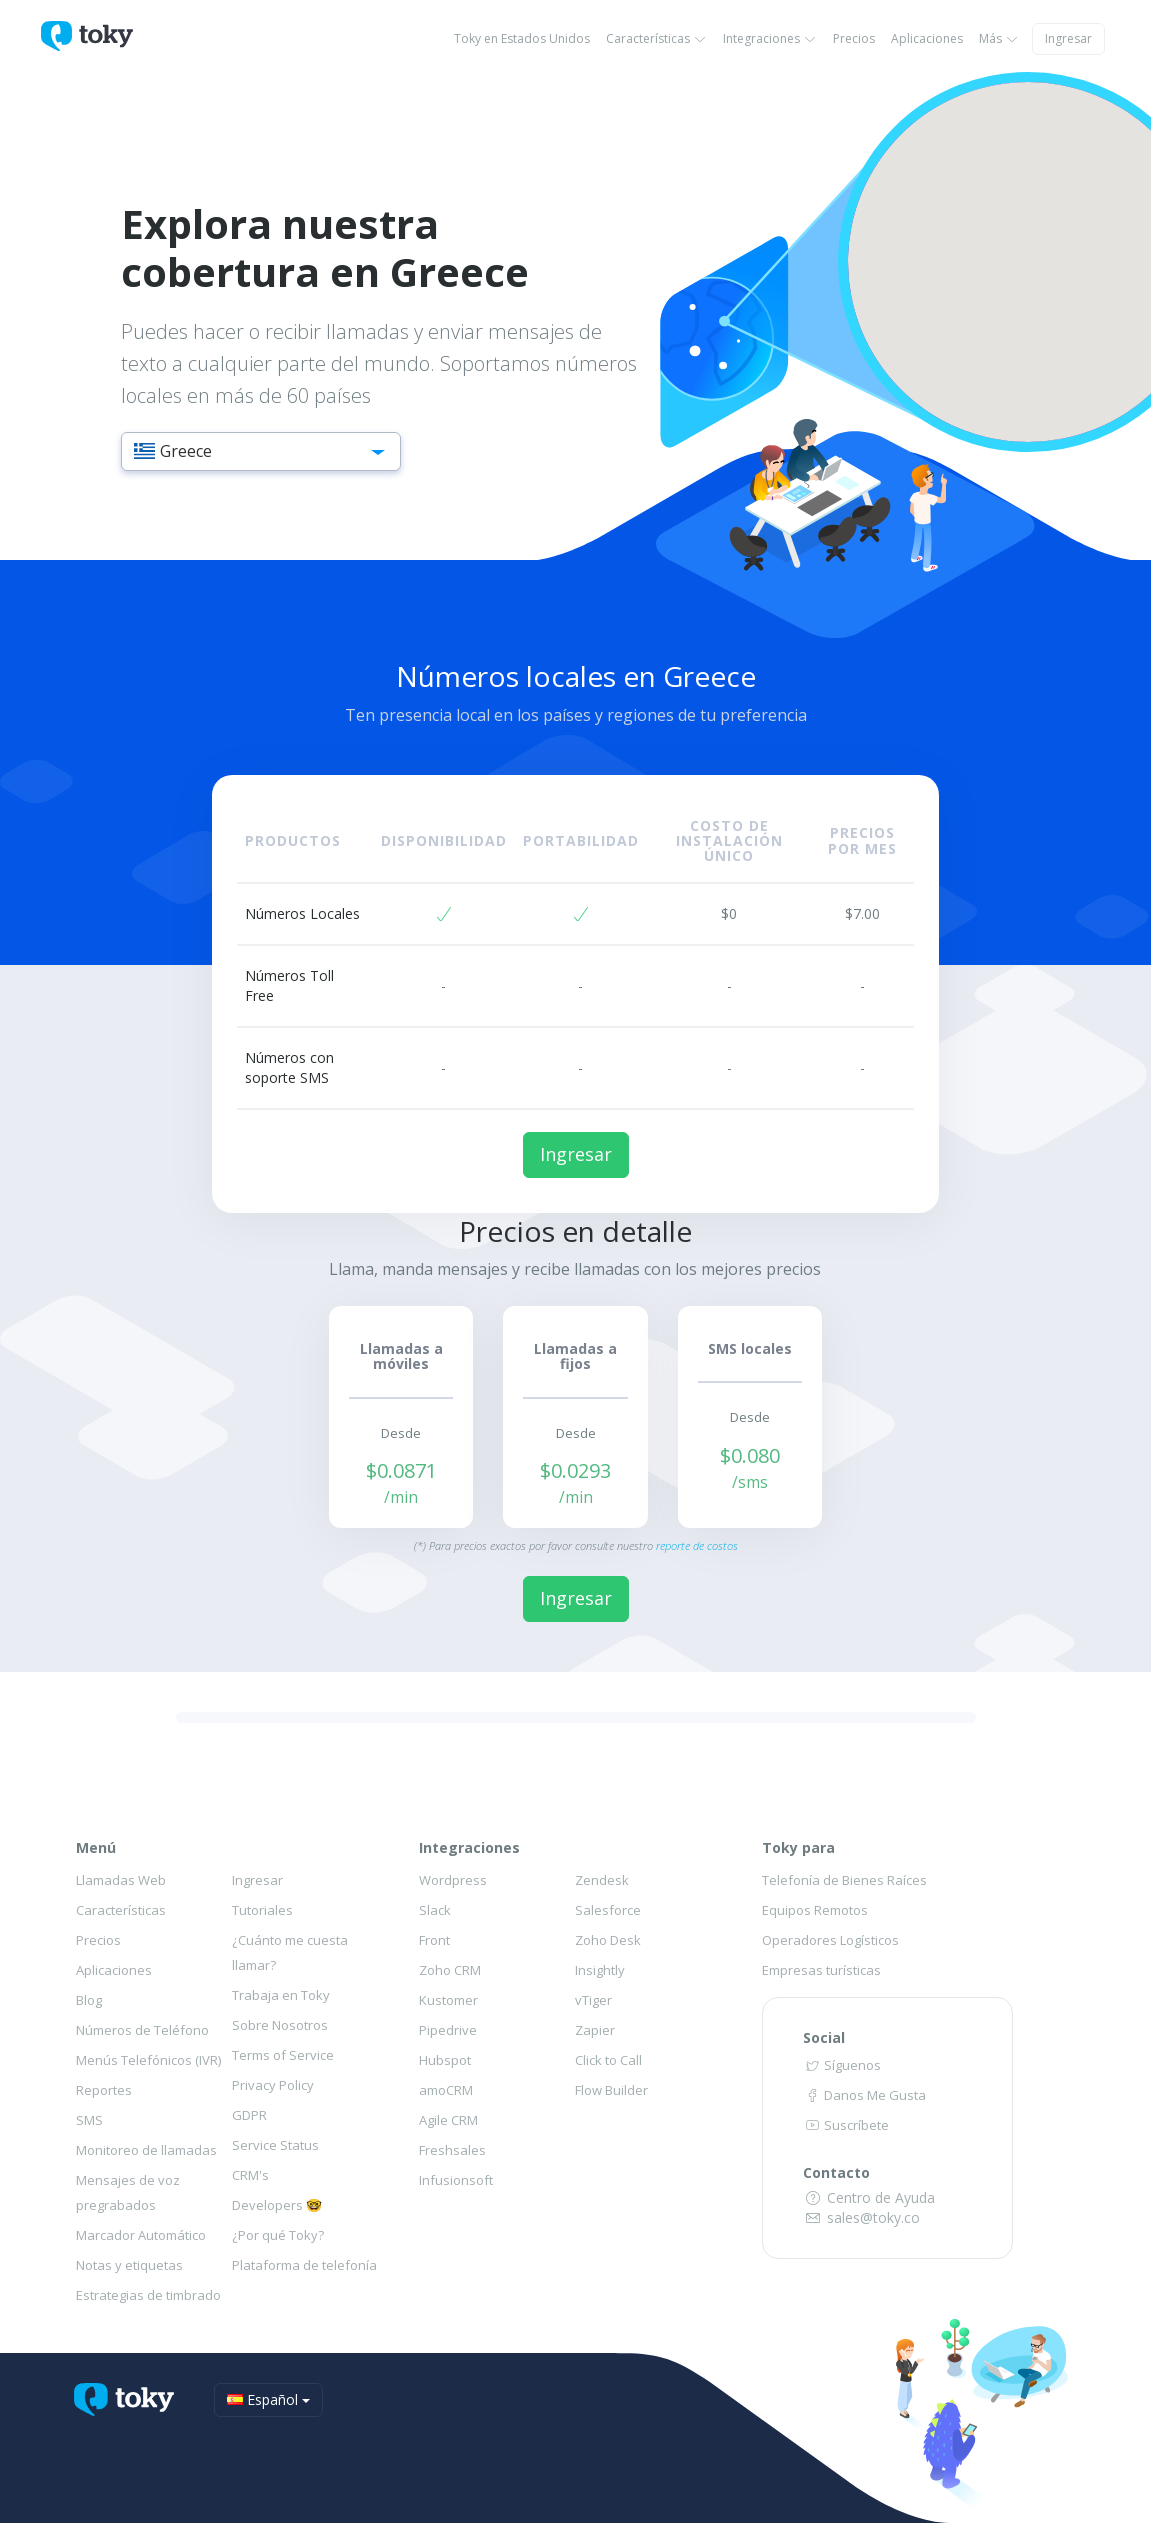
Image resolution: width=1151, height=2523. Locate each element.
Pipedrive (448, 2030)
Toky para (798, 1847)
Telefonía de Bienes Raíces (844, 1880)
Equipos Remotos (815, 1910)
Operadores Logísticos (830, 1940)
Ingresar (1068, 38)
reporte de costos (697, 1545)
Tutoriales (262, 1910)
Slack (435, 1910)
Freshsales (452, 2150)
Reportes (104, 2090)
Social (824, 2037)
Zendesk (602, 1880)
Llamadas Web (121, 1880)
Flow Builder (611, 2090)
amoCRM (446, 2090)
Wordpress (453, 1880)
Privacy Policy (273, 2085)
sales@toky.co (861, 2217)
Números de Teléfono (142, 2030)
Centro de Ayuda (869, 2197)
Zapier (595, 2030)
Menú (96, 1847)
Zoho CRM (450, 1970)
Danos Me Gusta (864, 2095)
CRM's (250, 2175)
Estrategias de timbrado (148, 2295)
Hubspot (445, 2060)
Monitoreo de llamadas (146, 2150)
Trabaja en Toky (281, 1995)
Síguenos (842, 2065)
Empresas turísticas (821, 1970)
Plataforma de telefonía (304, 2265)
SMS (89, 2120)
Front (434, 1940)
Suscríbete (846, 2125)
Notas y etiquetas (129, 2265)
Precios (854, 38)
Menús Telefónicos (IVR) (148, 2060)
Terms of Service (283, 2055)
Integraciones (770, 38)
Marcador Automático (141, 2235)
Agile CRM (448, 2120)
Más (999, 38)
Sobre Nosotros (280, 2025)
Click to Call (608, 2060)
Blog (89, 2000)
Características (656, 38)
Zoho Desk (608, 1940)
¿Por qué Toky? (278, 2235)
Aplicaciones (927, 38)
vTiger (593, 2000)
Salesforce (608, 1910)
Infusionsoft (456, 2180)
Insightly (600, 1970)
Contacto (836, 2172)
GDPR (249, 2115)
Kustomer (448, 2000)
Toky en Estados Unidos (522, 38)
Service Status (275, 2145)
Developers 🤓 (277, 2205)
